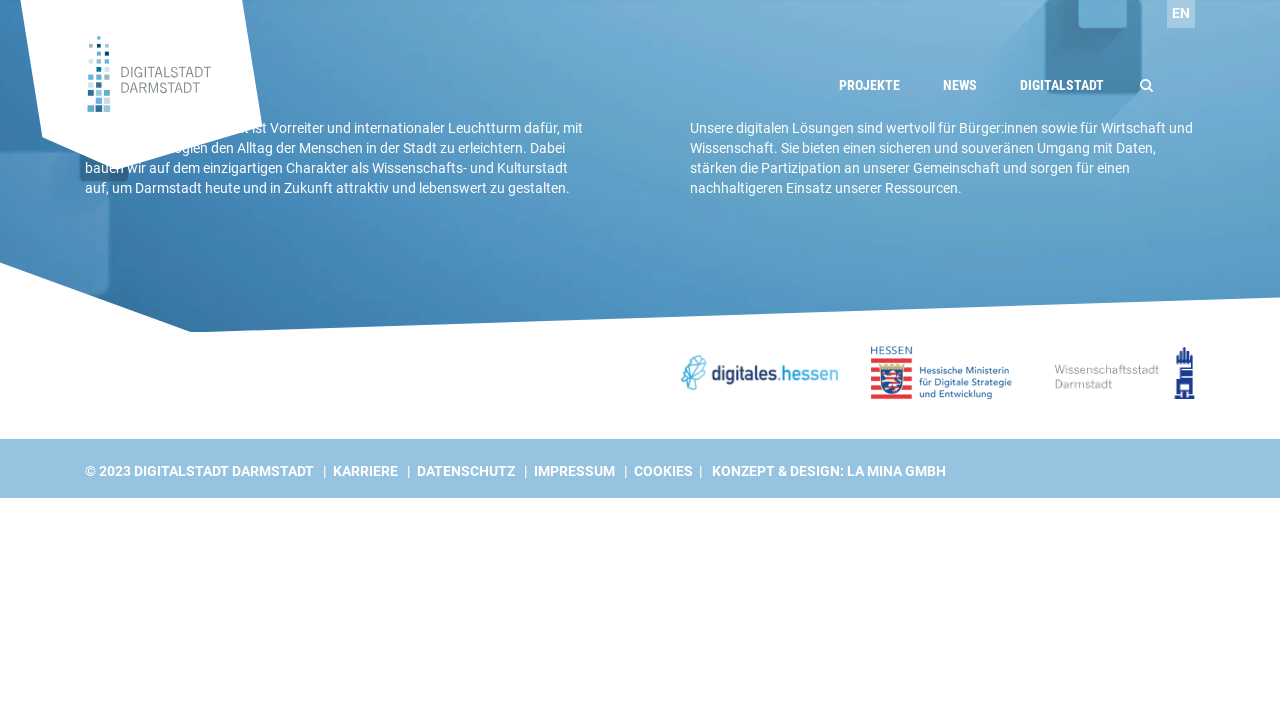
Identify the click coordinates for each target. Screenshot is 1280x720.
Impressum (574, 471)
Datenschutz (466, 471)
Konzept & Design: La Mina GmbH (829, 471)
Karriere (365, 471)
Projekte (869, 85)
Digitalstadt (1062, 85)
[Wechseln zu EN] (1181, 14)
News (960, 85)
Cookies (663, 471)
